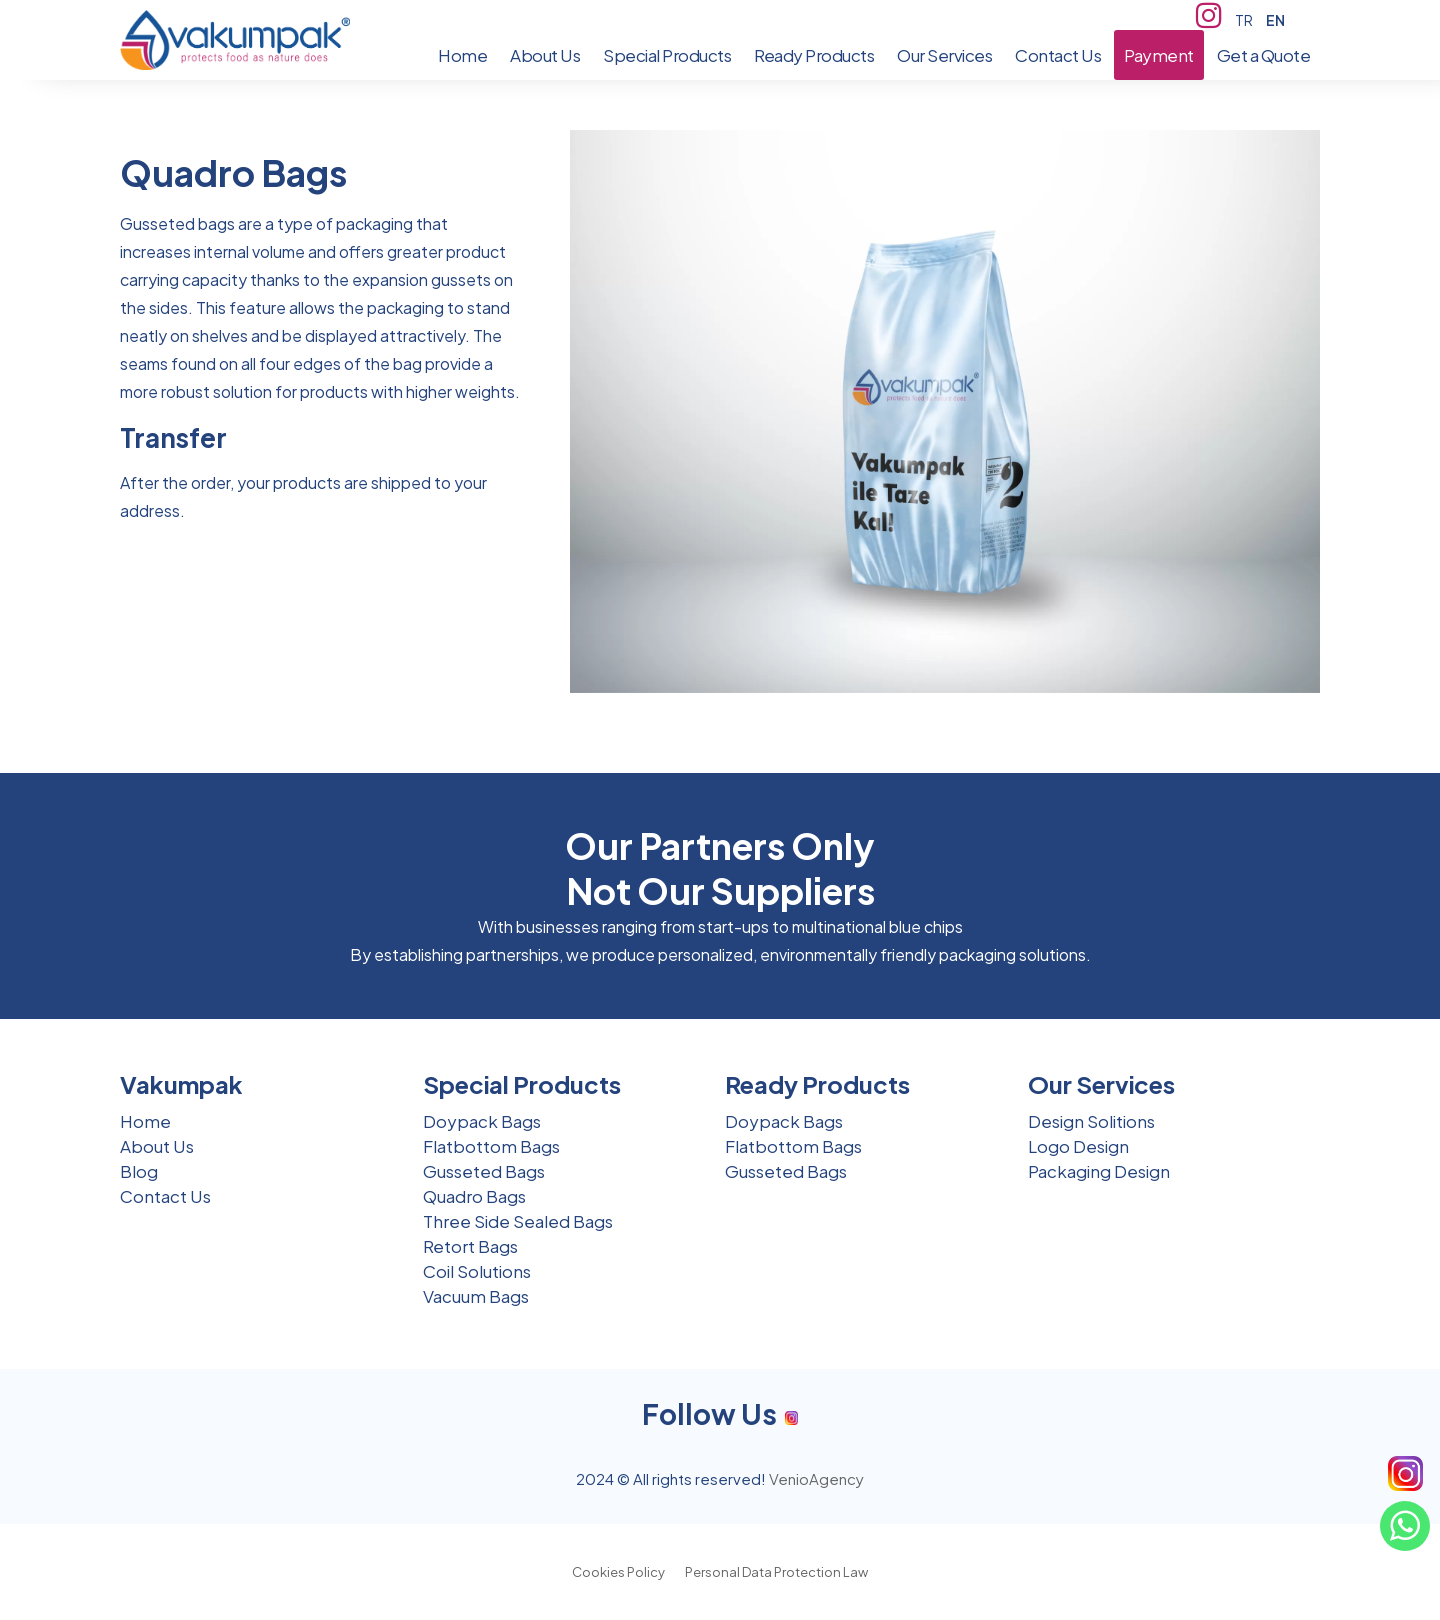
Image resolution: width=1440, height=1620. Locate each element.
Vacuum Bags (476, 1296)
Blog (139, 1171)
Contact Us (165, 1196)
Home (145, 1121)
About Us (157, 1146)
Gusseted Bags (484, 1171)
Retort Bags (470, 1246)
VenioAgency (816, 1478)
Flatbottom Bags (491, 1146)
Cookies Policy (618, 1572)
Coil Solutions (477, 1271)
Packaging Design (1099, 1171)
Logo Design (1078, 1146)
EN (1275, 20)
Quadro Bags (474, 1196)
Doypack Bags (482, 1121)
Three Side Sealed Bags (518, 1221)
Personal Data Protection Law (776, 1572)
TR (1244, 20)
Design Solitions (1091, 1121)
